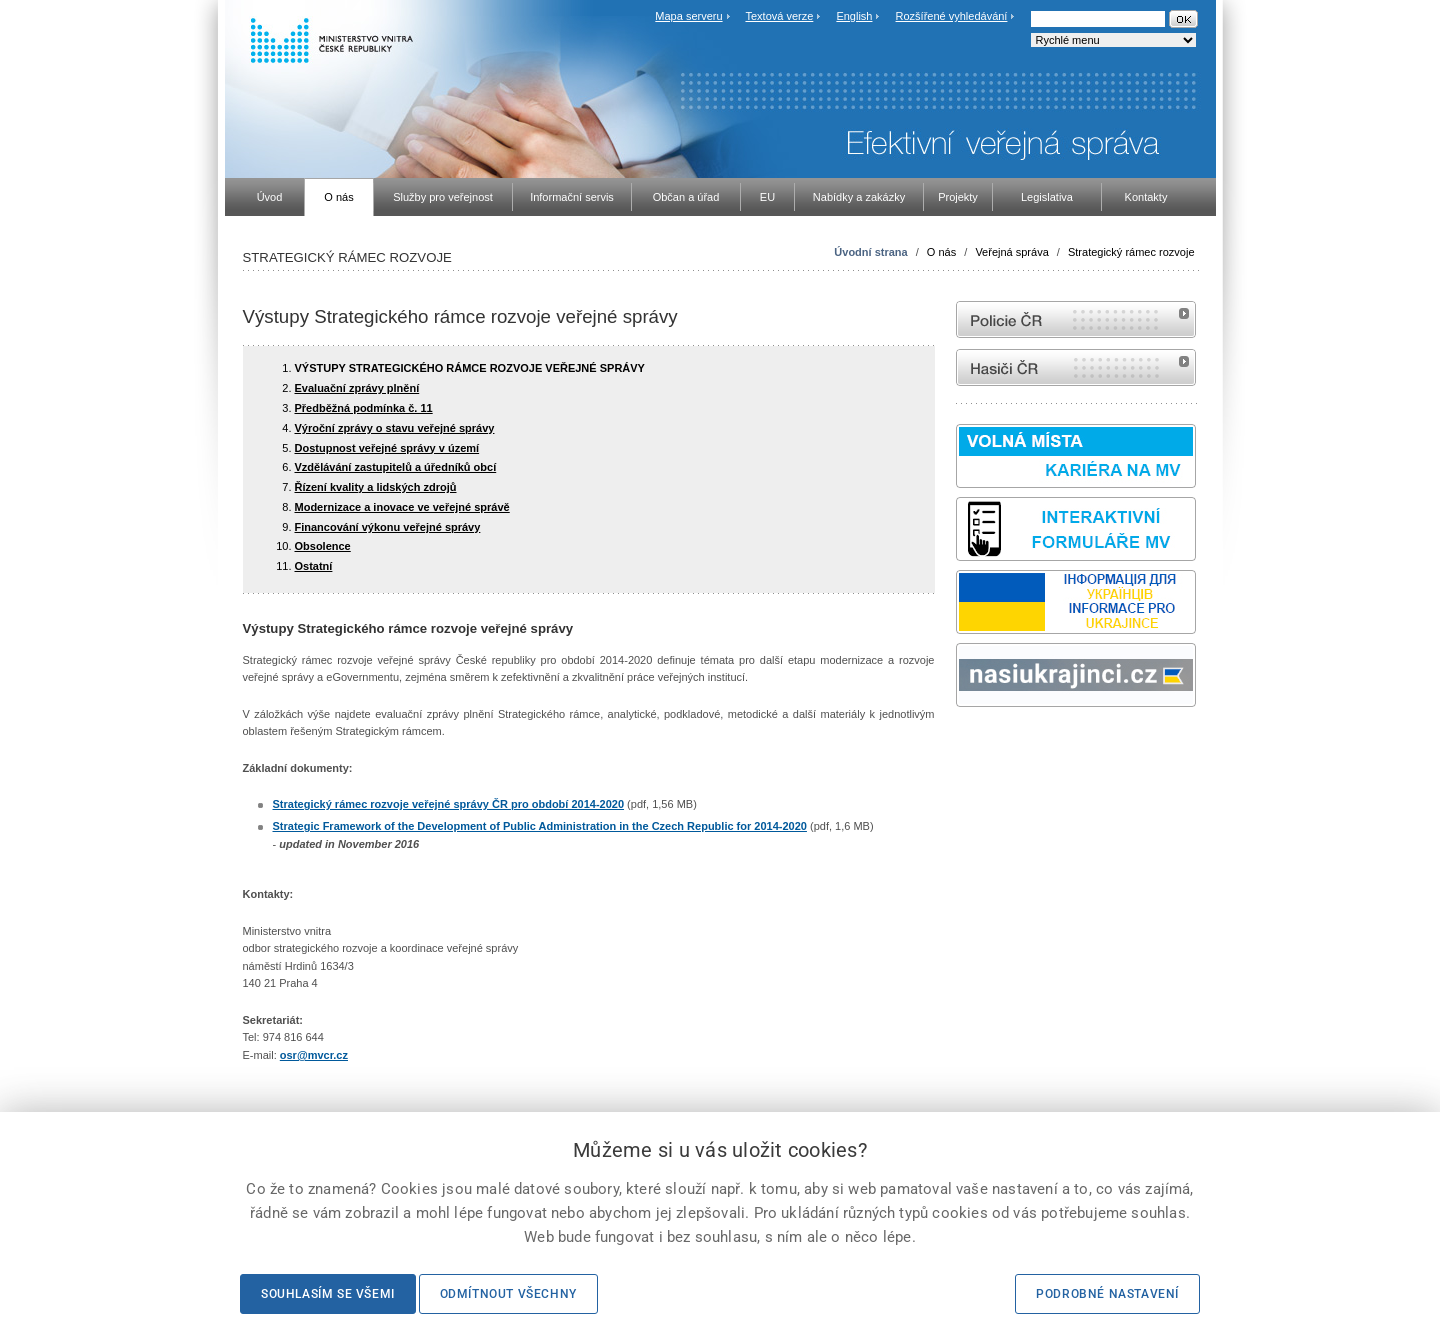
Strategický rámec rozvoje (1131, 252)
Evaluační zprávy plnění (357, 388)
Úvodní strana (870, 252)
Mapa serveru (688, 16)
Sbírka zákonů (959, 744)
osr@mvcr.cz (314, 1055)
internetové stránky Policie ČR (1076, 319)
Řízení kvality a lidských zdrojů (376, 487)
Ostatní (314, 566)
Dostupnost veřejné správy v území (387, 448)
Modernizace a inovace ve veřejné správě (402, 507)
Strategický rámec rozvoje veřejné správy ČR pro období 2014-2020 (449, 804)
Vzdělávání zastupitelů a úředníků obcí (396, 467)
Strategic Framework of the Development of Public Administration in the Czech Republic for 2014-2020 (540, 826)
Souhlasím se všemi (328, 1294)
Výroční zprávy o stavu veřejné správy (395, 428)
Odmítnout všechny (508, 1294)
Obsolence (323, 546)
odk (966, 744)
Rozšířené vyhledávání (952, 16)
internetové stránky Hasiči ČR (1076, 367)
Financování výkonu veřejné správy (388, 527)
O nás (941, 252)
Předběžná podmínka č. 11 (364, 408)
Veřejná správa (1011, 252)
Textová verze (779, 16)
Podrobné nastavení (1107, 1294)
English (854, 16)
